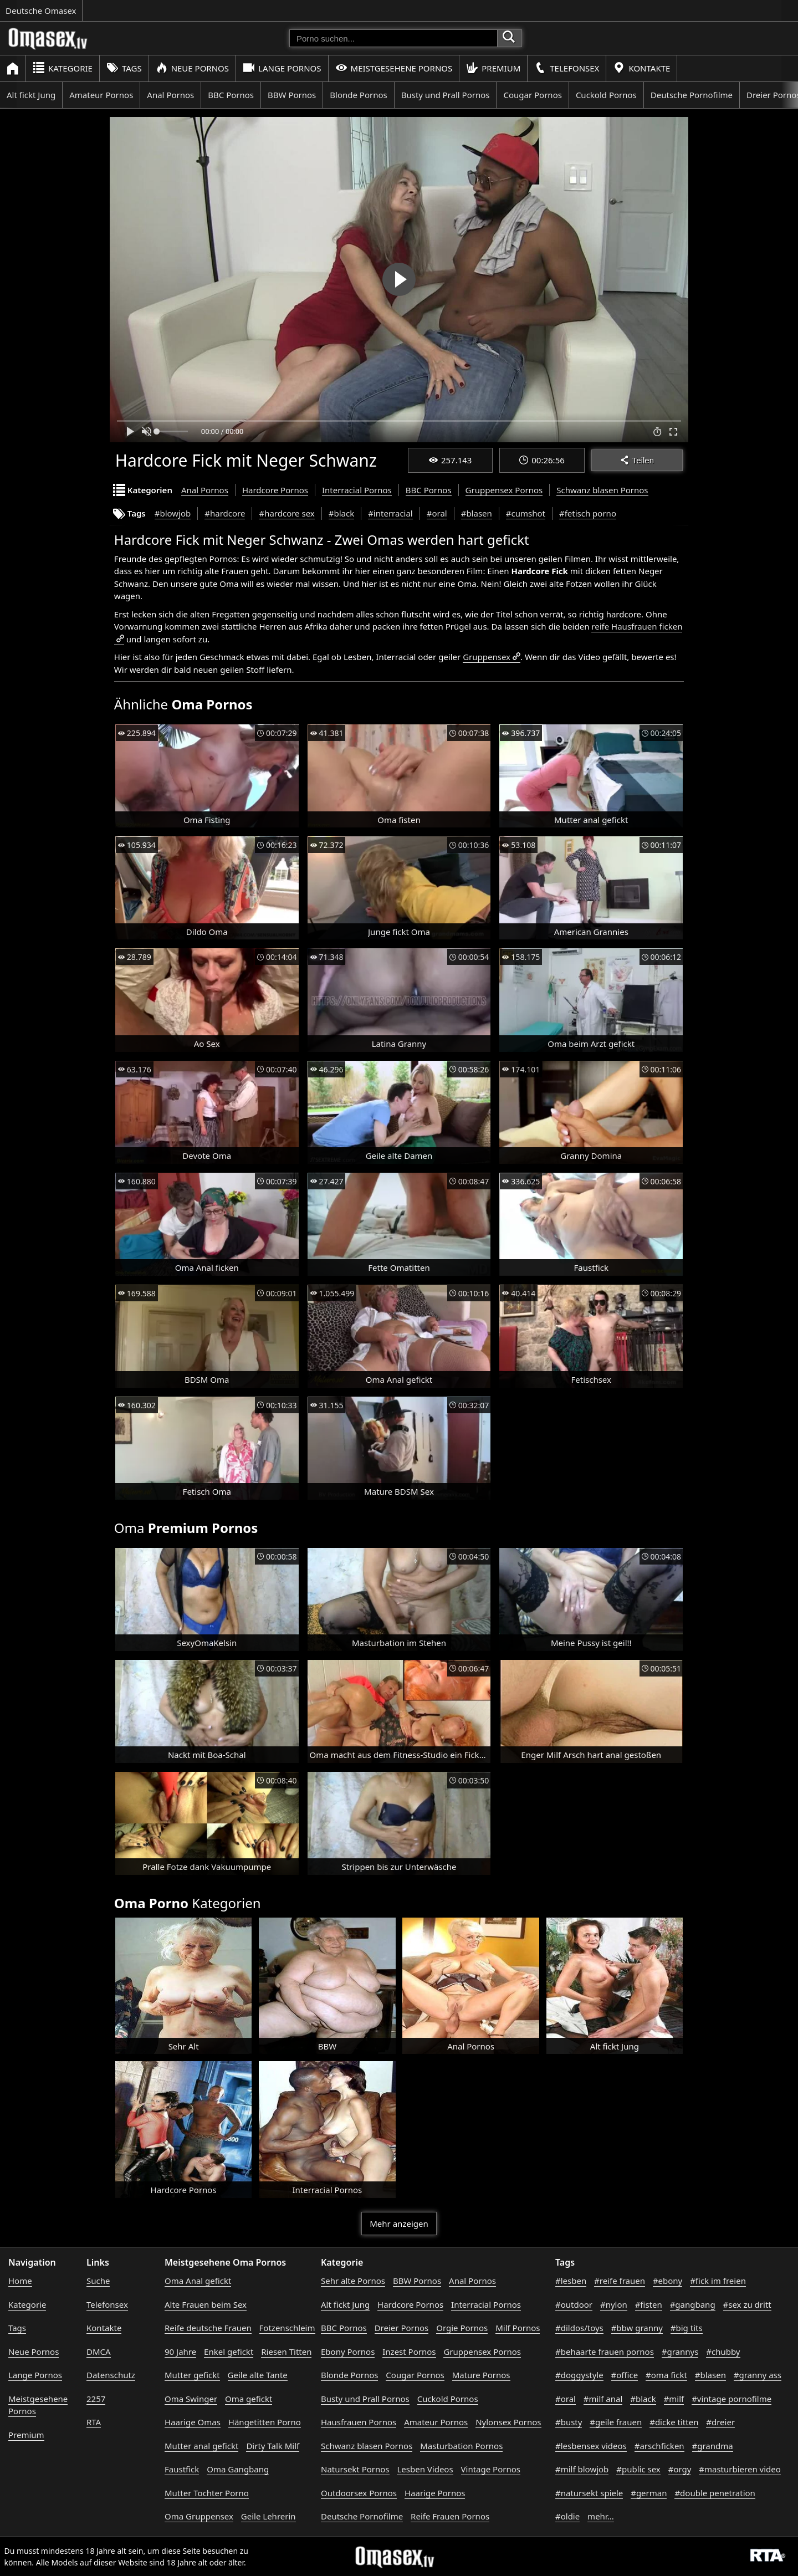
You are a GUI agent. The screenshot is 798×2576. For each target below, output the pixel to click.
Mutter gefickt (192, 2374)
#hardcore (224, 513)
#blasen (476, 513)
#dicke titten (673, 2421)
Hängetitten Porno (264, 2421)
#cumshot (525, 513)
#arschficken (659, 2445)
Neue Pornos (192, 68)
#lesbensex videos (591, 2445)
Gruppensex (486, 656)
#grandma (712, 2445)
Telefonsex (566, 68)
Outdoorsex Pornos (359, 2492)
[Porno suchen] (393, 38)
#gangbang (692, 2304)
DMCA (98, 2351)
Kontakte (641, 68)
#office (624, 2374)
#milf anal (603, 2398)
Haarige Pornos (435, 2492)
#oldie (567, 2516)
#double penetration (714, 2492)
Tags (124, 68)
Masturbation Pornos (461, 2445)
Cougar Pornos (532, 94)
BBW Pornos (292, 94)
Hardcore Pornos (275, 489)
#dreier (720, 2421)
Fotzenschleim (287, 2327)
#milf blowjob (581, 2469)
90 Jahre (180, 2351)
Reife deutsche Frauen (208, 2327)
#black (341, 513)
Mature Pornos (481, 2374)
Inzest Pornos (409, 2351)
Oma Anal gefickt (198, 2280)
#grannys (680, 2351)
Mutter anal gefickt (201, 2445)
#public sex (638, 2469)
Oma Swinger (191, 2398)
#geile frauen (616, 2421)
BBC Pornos (231, 94)
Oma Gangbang (238, 2469)
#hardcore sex (286, 513)
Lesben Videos (425, 2469)
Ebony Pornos (348, 2351)
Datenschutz (110, 2374)
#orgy (680, 2469)
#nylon (613, 2304)
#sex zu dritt (747, 2304)
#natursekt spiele (589, 2492)
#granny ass (757, 2374)
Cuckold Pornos (606, 94)
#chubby (723, 2351)
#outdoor (573, 2304)
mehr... (600, 2516)
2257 (95, 2398)
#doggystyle (579, 2374)
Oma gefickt (248, 2398)
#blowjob (173, 513)
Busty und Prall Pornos (445, 94)
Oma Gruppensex (199, 2516)
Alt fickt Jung (31, 94)
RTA (93, 2421)
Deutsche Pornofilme (692, 94)
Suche (98, 2280)
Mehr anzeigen (399, 2223)
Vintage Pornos (490, 2469)
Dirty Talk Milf (272, 2445)
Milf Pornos (517, 2327)
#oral (437, 513)
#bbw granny (637, 2327)
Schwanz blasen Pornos (602, 489)
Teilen (637, 460)
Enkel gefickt (228, 2351)
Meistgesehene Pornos (394, 68)
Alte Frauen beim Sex (206, 2304)
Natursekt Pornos (355, 2469)
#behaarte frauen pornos (604, 2351)
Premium (493, 68)
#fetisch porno (587, 513)
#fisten (648, 2304)
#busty (568, 2421)
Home (20, 2280)
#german (649, 2492)
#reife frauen (619, 2280)
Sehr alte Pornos (353, 2280)
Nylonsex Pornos (508, 2421)
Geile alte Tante (258, 2374)
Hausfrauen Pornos (358, 2421)
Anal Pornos (170, 94)
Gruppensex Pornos (504, 489)
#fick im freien (718, 2280)
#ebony (667, 2280)
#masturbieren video (740, 2469)
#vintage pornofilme (731, 2398)
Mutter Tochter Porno (207, 2492)
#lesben (570, 2280)
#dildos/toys (579, 2327)
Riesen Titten (286, 2351)
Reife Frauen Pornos (450, 2516)
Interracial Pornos (357, 489)
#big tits (687, 2327)
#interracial (390, 513)
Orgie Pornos (462, 2327)
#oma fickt (666, 2374)
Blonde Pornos (358, 94)
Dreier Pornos (402, 2327)
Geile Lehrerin (268, 2516)
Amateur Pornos (101, 94)
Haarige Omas (193, 2421)
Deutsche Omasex (41, 10)
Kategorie (63, 68)
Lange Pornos (282, 68)
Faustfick (182, 2469)
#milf (674, 2398)
